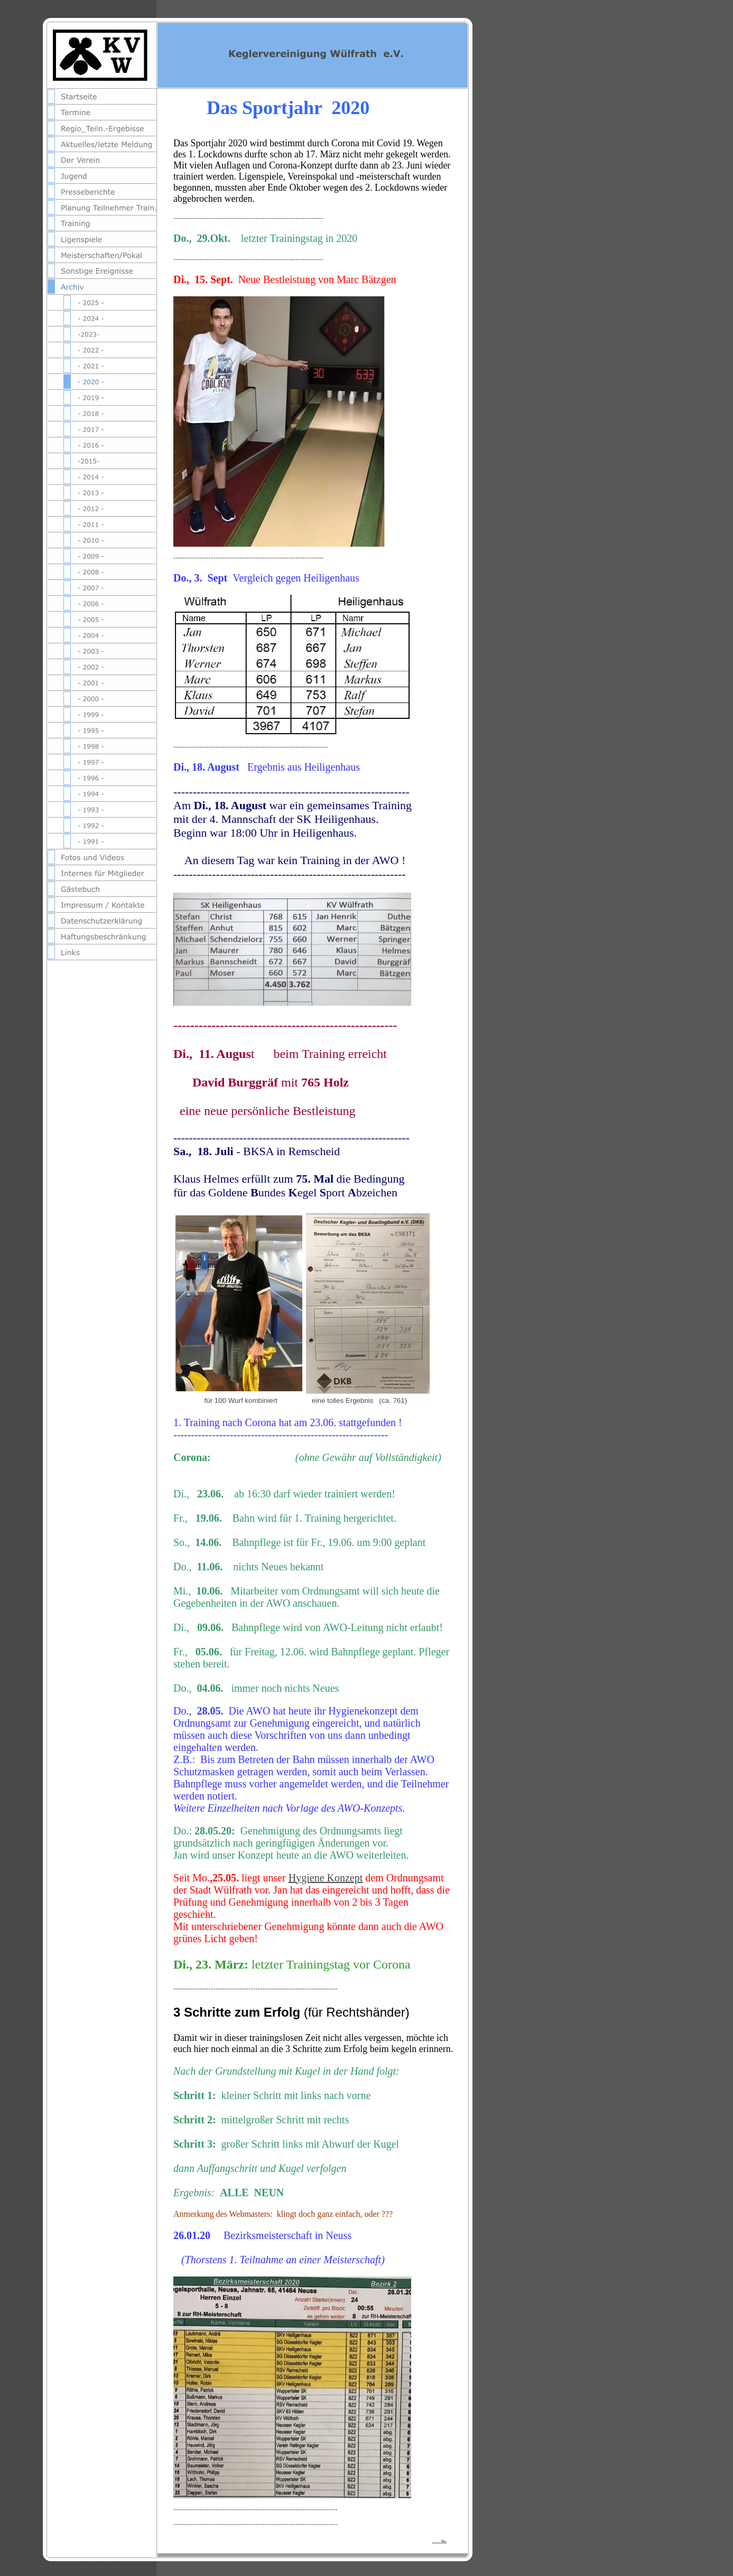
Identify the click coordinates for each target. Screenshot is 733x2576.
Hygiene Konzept (326, 1878)
